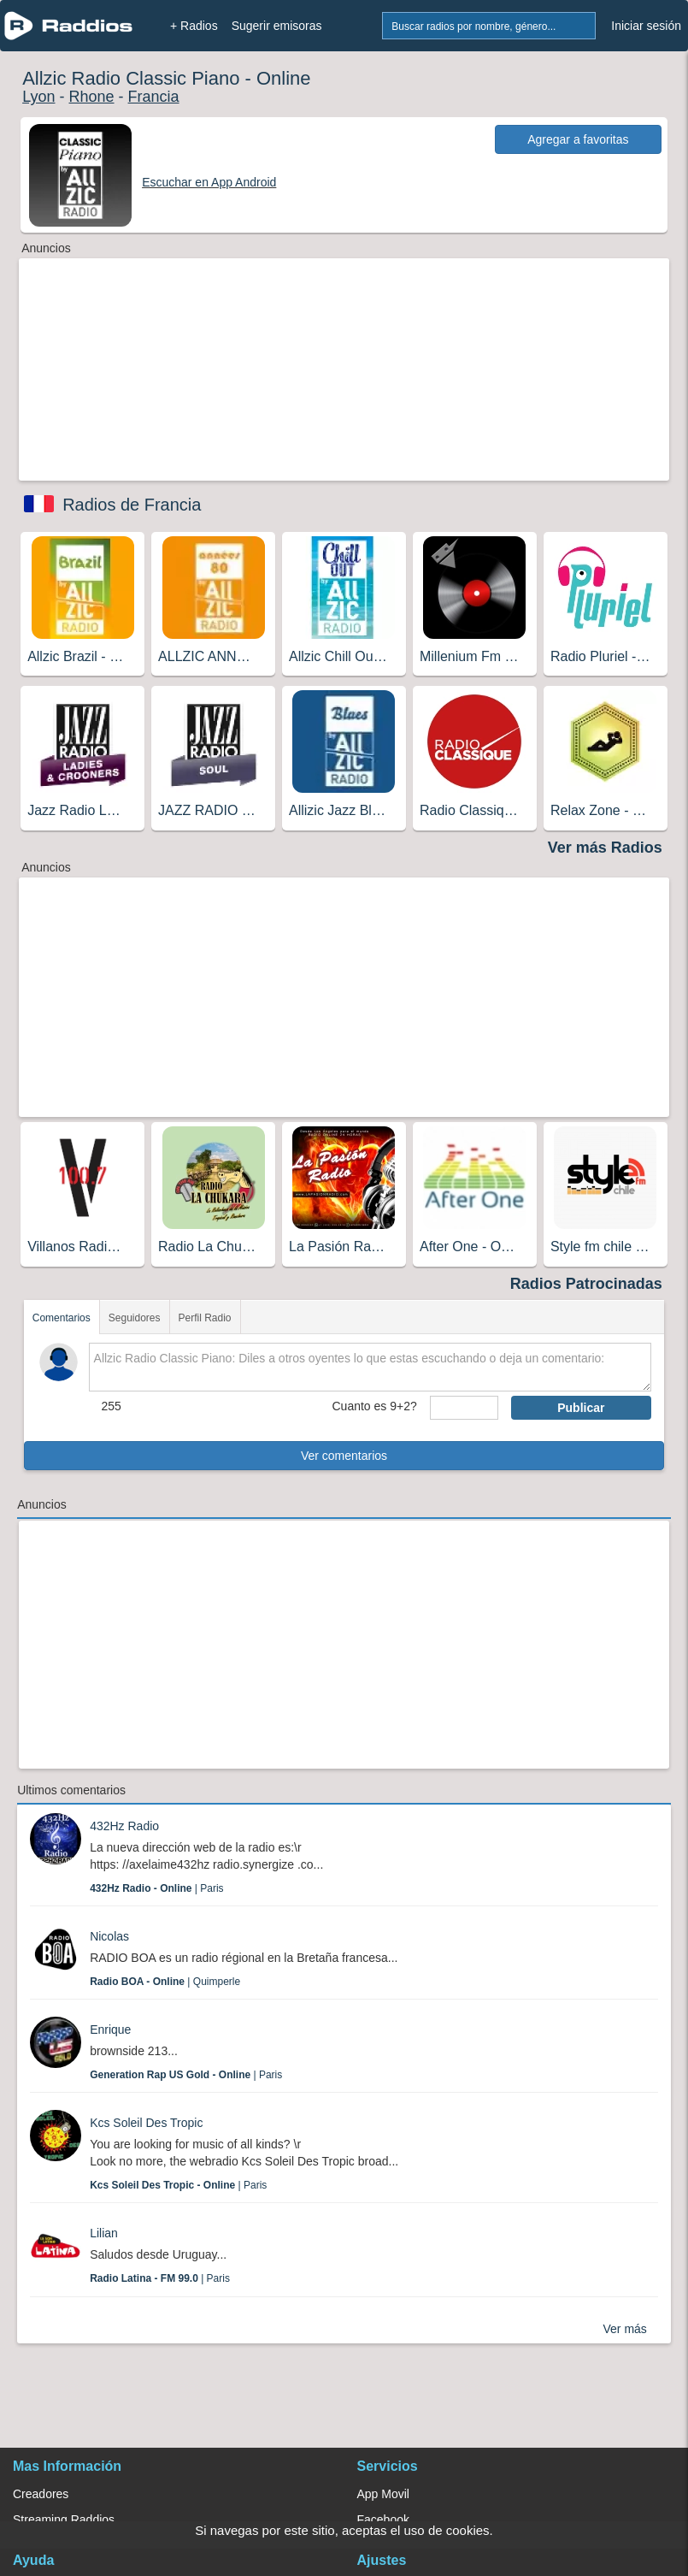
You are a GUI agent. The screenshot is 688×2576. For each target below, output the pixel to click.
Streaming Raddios (64, 2519)
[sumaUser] (464, 1408)
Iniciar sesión (646, 25)
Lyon (38, 96)
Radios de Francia (131, 504)
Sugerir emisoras (277, 25)
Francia (153, 96)
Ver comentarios (344, 1455)
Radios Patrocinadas (586, 1283)
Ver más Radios (605, 847)
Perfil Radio (205, 1318)
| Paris (156, 1888)
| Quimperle (165, 1982)
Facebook (383, 2519)
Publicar (580, 1408)
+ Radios (194, 25)
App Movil (383, 2494)
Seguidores (135, 1318)
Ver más (625, 2329)
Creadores (40, 2494)
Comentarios (61, 1318)
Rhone (92, 96)
